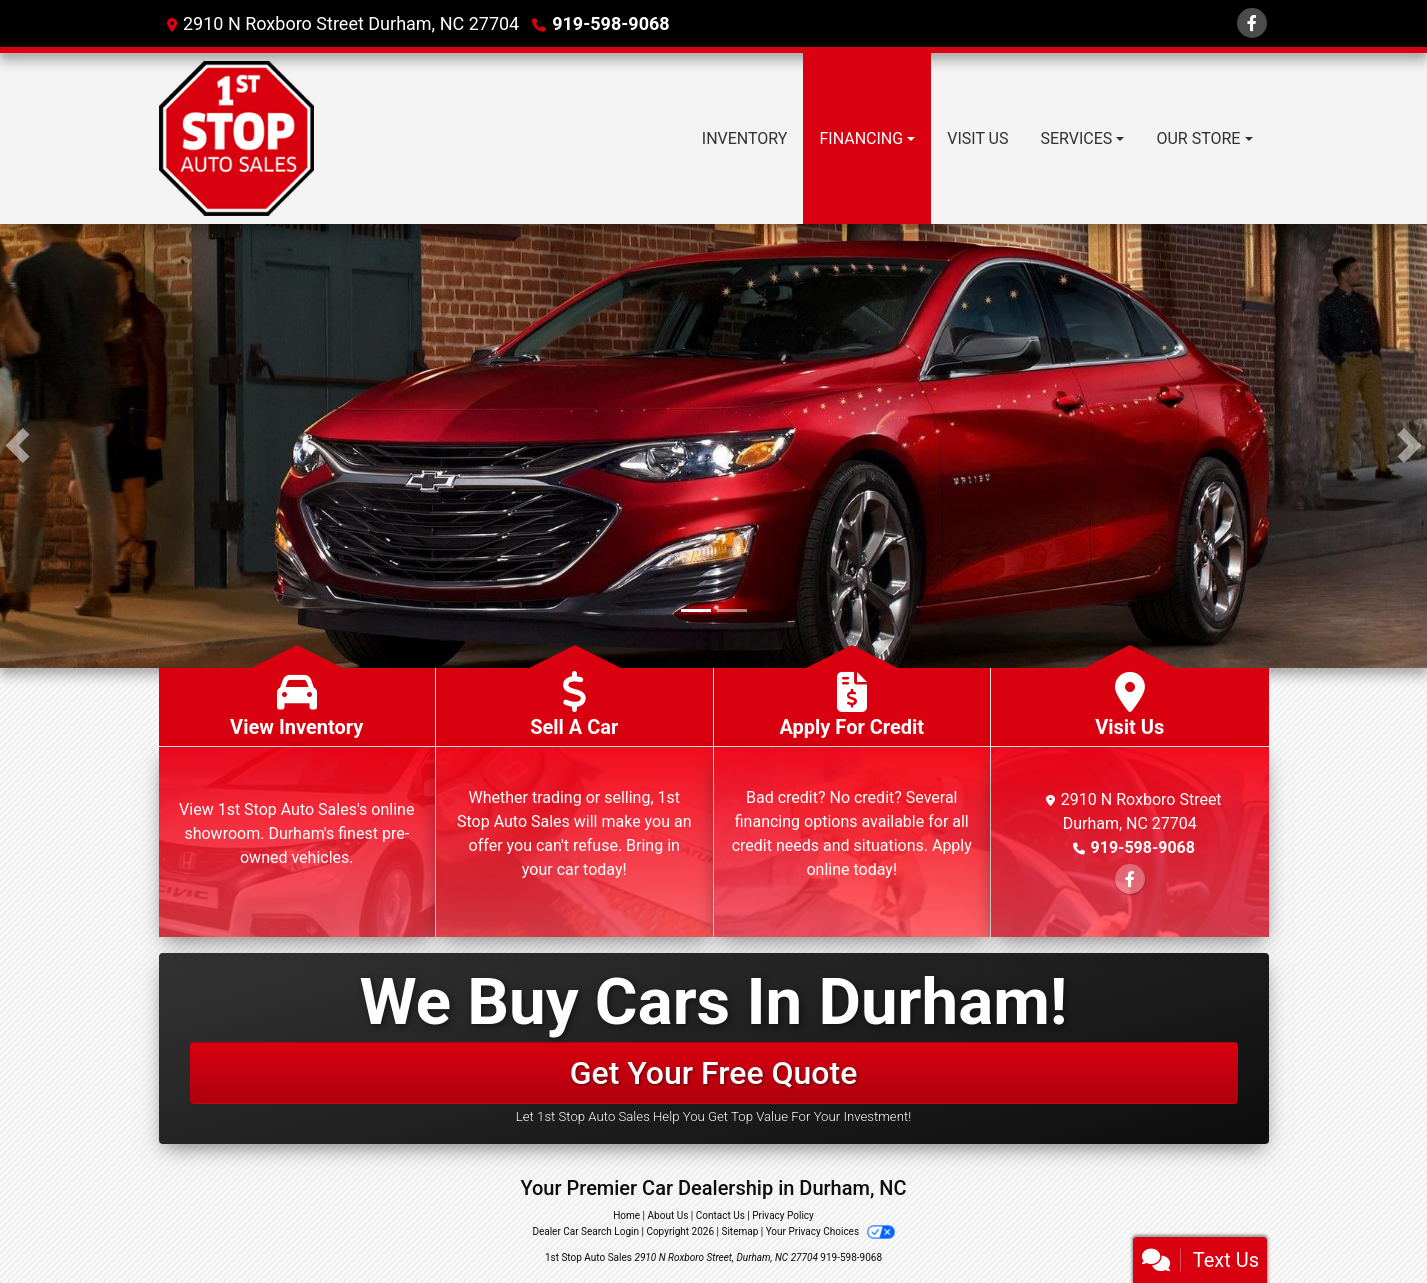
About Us (668, 1215)
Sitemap (739, 1231)
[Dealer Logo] (236, 138)
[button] (17, 446)
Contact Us (720, 1215)
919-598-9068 (610, 23)
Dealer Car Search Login (585, 1231)
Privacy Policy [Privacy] (783, 1215)
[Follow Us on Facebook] (1252, 23)
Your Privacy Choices (830, 1231)
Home (626, 1215)
